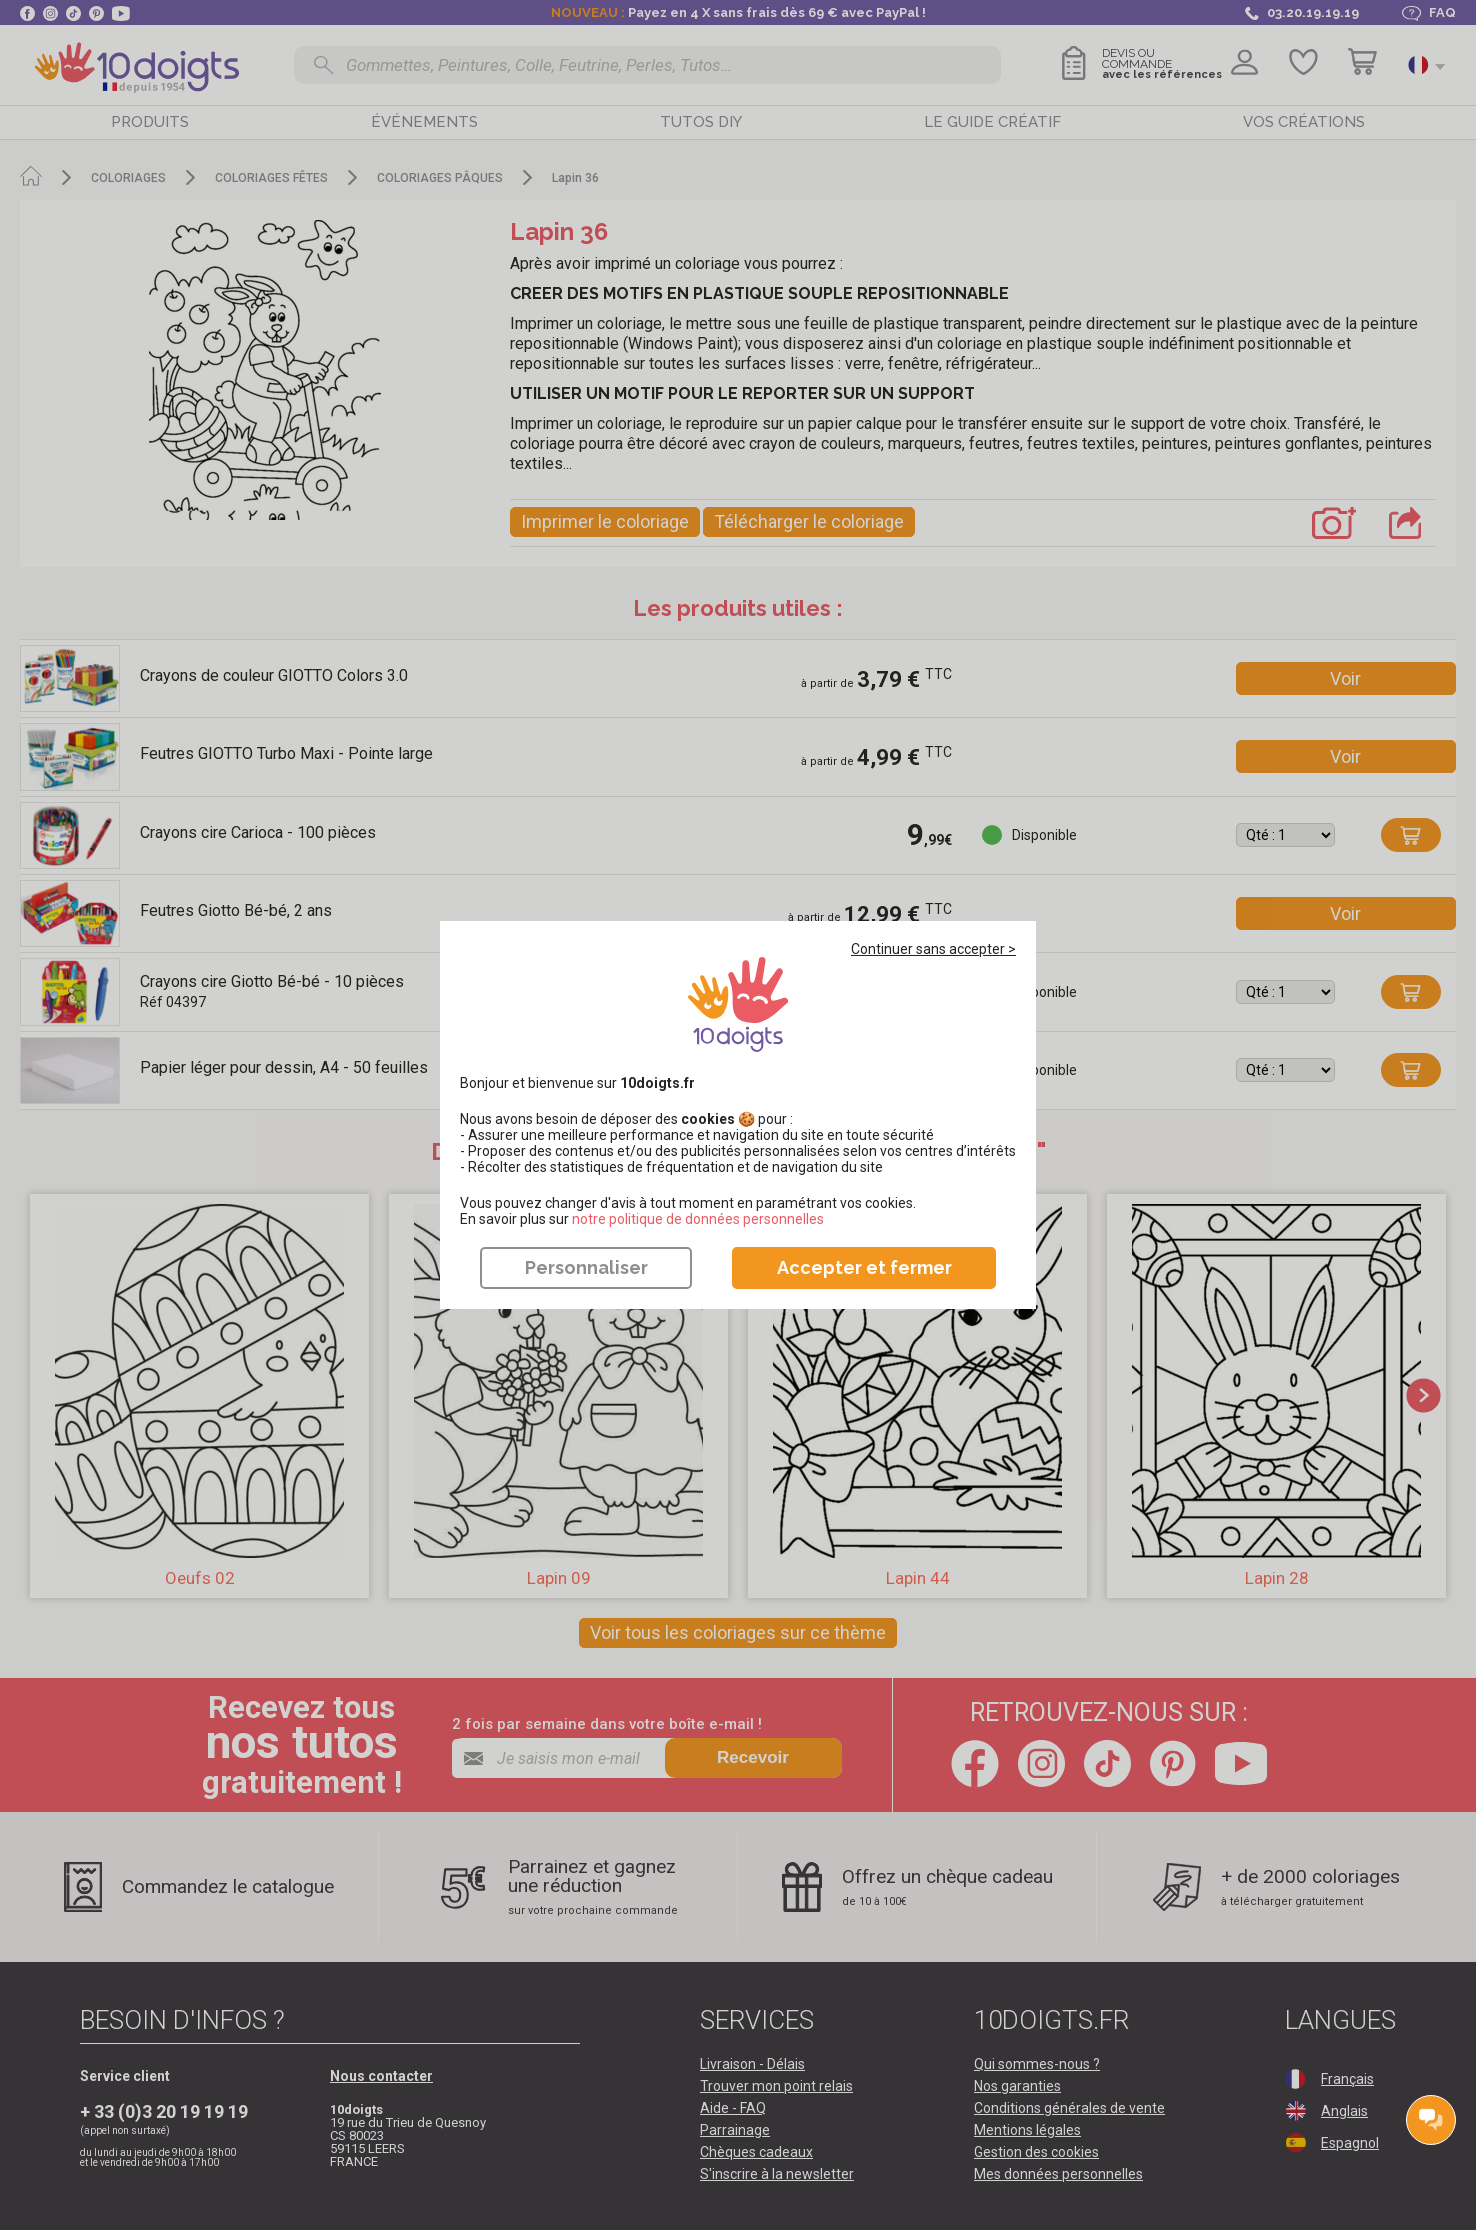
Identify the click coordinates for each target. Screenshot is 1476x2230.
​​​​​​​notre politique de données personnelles (698, 1219)
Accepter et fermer (864, 1267)
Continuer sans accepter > (933, 949)
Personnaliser (586, 1267)
